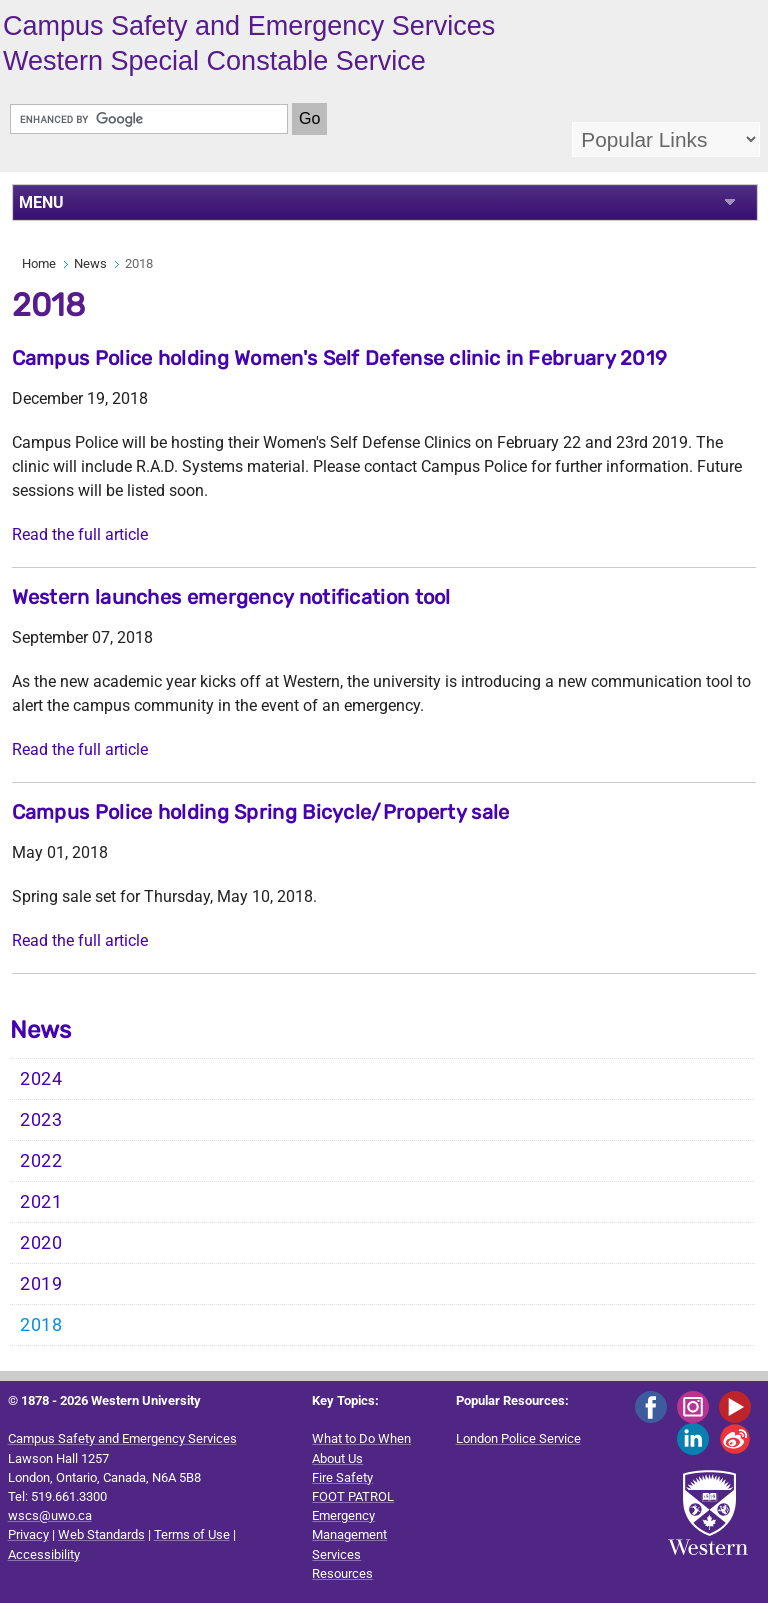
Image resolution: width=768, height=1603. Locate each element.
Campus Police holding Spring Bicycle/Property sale (261, 812)
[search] (149, 119)
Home (39, 263)
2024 (41, 1079)
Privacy (28, 1534)
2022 (41, 1161)
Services (336, 1554)
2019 (41, 1284)
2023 (41, 1120)
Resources (342, 1573)
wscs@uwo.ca (50, 1515)
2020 (41, 1243)
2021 (41, 1202)
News (90, 263)
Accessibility (44, 1554)
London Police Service (518, 1438)
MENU (41, 202)
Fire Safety (342, 1477)
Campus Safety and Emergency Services (122, 1438)
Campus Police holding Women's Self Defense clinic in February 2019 (340, 358)
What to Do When (361, 1438)
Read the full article (80, 534)
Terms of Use (192, 1534)
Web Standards (101, 1534)
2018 (41, 1325)
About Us (337, 1458)
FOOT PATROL (353, 1496)
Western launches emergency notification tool (231, 597)
